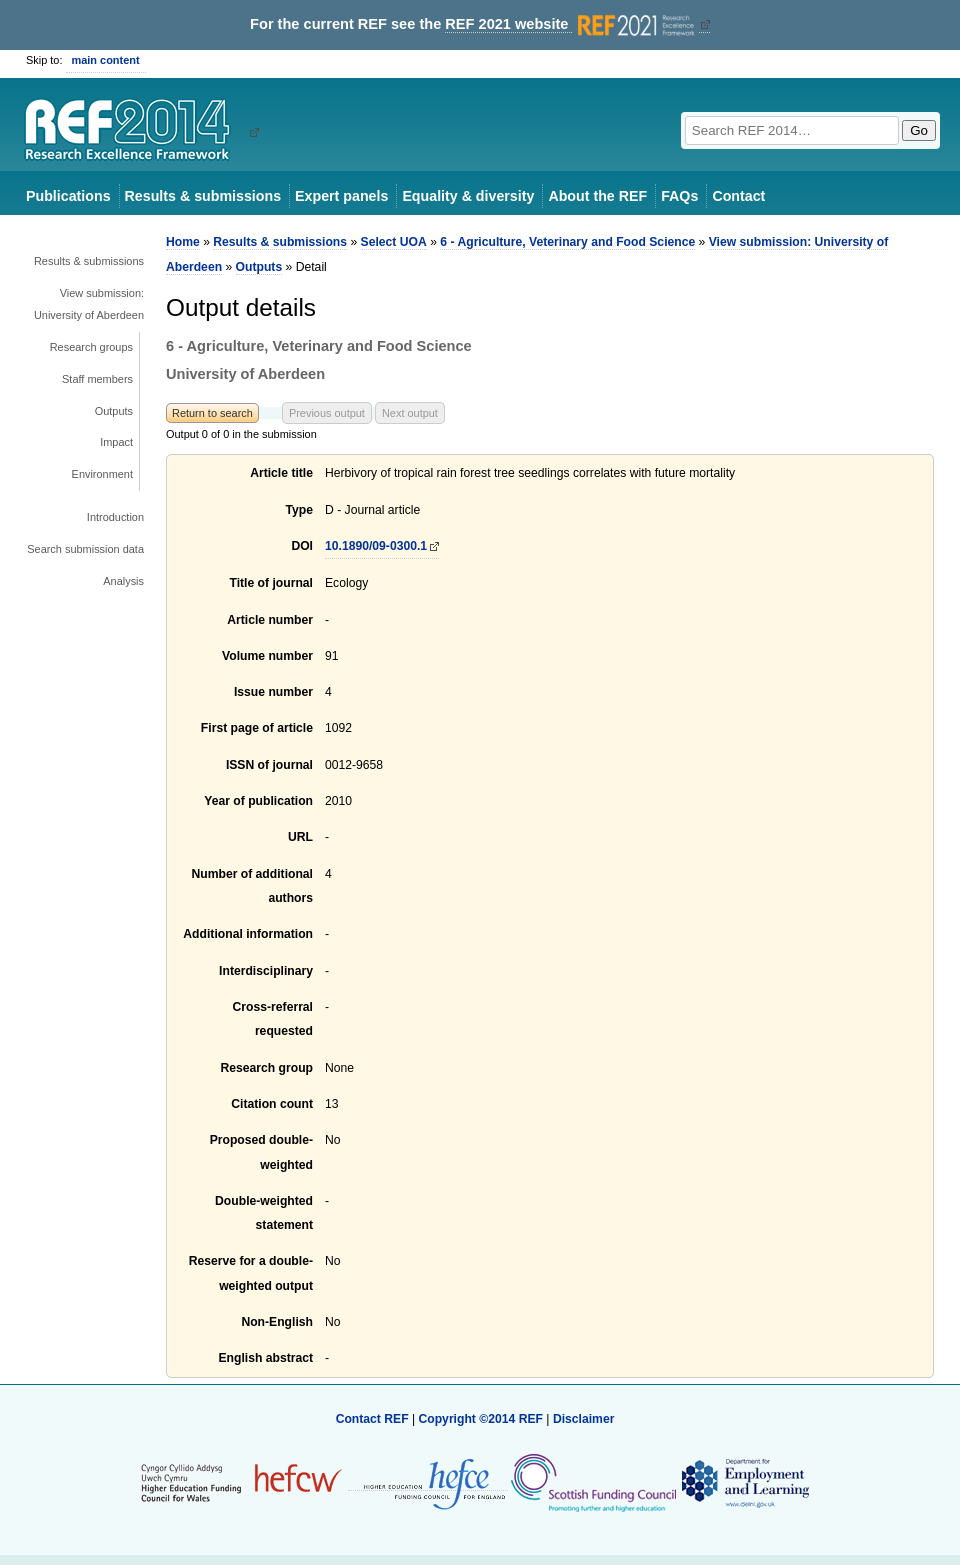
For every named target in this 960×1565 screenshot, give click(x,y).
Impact (116, 442)
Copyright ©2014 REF (482, 1419)
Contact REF (372, 1419)
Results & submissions (203, 196)
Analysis (123, 581)
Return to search (212, 413)
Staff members (97, 379)
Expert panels (341, 196)
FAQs (679, 196)
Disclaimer (584, 1419)
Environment (102, 474)
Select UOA (394, 242)
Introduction (115, 517)
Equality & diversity (468, 196)
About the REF (597, 196)
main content (106, 60)
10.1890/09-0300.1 (376, 546)
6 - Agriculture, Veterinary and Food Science (567, 242)
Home (183, 242)
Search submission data (85, 549)
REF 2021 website (571, 24)
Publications (68, 196)
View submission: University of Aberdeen (89, 304)
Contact (738, 196)
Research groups (91, 347)
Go (919, 130)
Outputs (114, 411)
